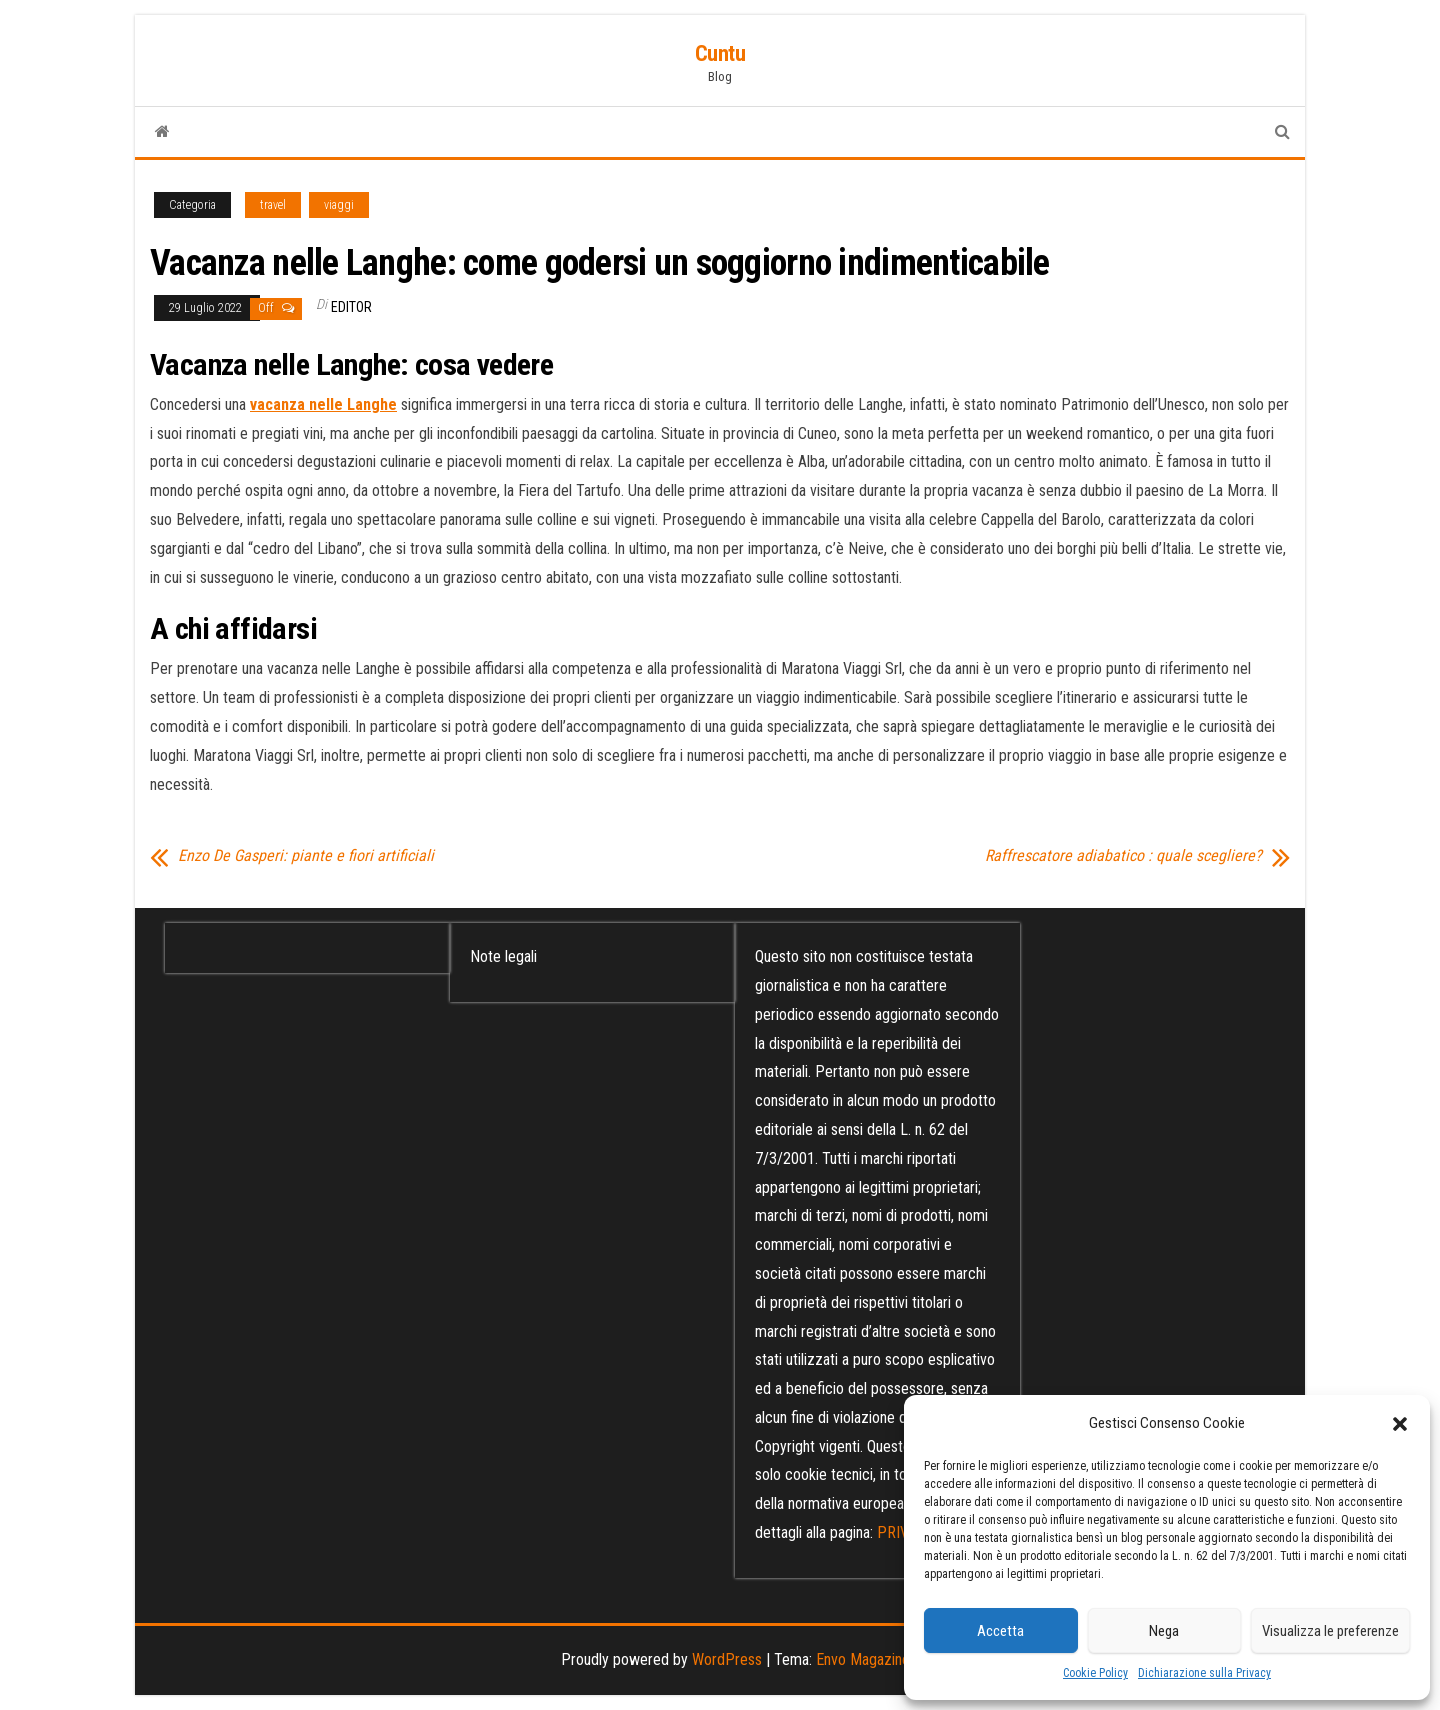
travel (273, 205)
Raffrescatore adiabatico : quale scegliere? (1123, 856)
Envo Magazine (863, 1659)
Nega (1164, 1631)
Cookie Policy (1095, 1673)
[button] (1400, 1424)
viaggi (339, 205)
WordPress (727, 1659)
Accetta (1000, 1631)
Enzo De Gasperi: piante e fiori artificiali (306, 856)
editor (351, 307)
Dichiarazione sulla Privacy (1204, 1673)
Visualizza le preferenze (1330, 1631)
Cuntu (720, 53)
